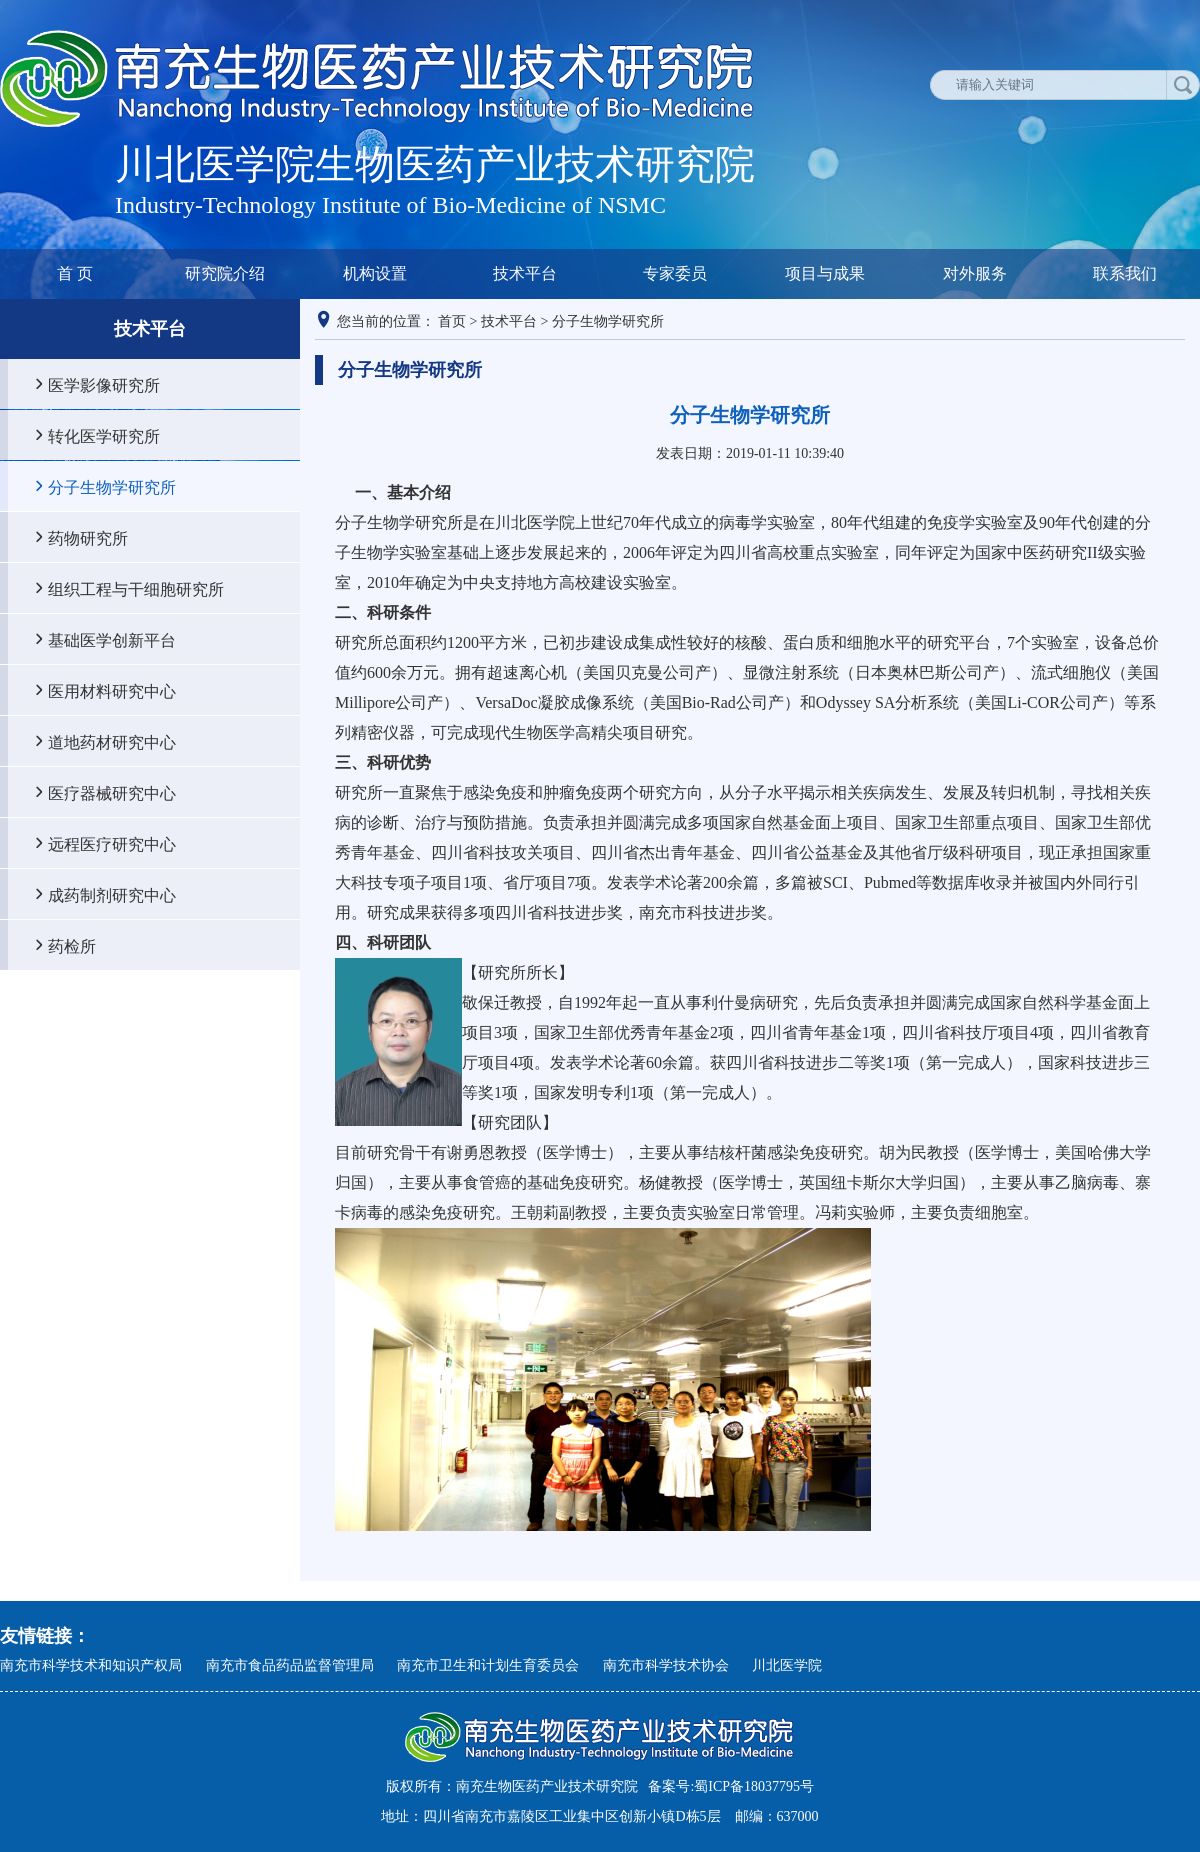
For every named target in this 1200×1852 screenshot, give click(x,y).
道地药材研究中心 (112, 742)
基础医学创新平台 (112, 640)
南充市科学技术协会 (666, 1665)
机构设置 (375, 273)
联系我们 (1125, 273)
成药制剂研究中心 (112, 895)
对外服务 (975, 273)
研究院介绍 (225, 273)
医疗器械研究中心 (112, 793)
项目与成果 (825, 273)
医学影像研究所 (104, 385)
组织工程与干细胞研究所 (136, 589)
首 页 (75, 273)
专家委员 (675, 273)
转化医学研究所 (104, 436)
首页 (452, 321)
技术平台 (525, 273)
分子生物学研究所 (112, 487)
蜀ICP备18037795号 (754, 1786)
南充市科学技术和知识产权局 (91, 1665)
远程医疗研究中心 (112, 844)
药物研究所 (88, 538)
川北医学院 (787, 1665)
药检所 (72, 946)
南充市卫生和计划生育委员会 (488, 1665)
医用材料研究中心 (112, 691)
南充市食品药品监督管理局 (290, 1665)
